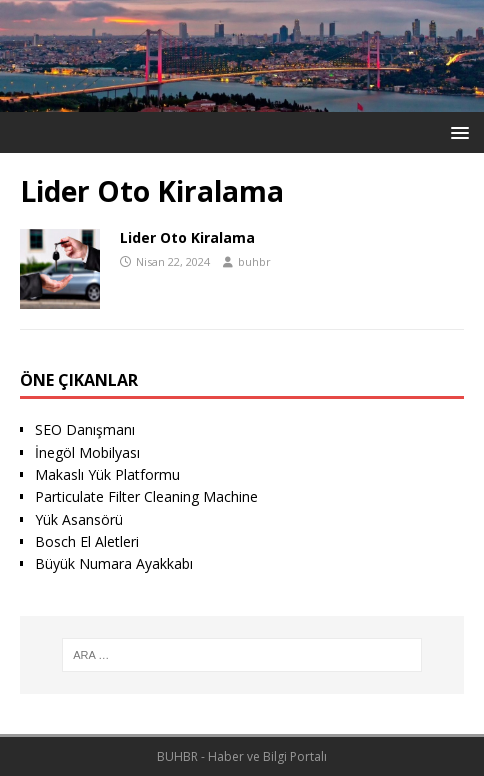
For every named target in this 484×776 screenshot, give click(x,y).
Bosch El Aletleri (87, 541)
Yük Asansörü (79, 519)
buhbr (254, 261)
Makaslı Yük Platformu (107, 474)
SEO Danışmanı (85, 429)
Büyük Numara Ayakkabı (114, 563)
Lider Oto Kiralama (187, 237)
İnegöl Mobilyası (87, 452)
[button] (456, 131)
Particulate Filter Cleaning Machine (146, 496)
